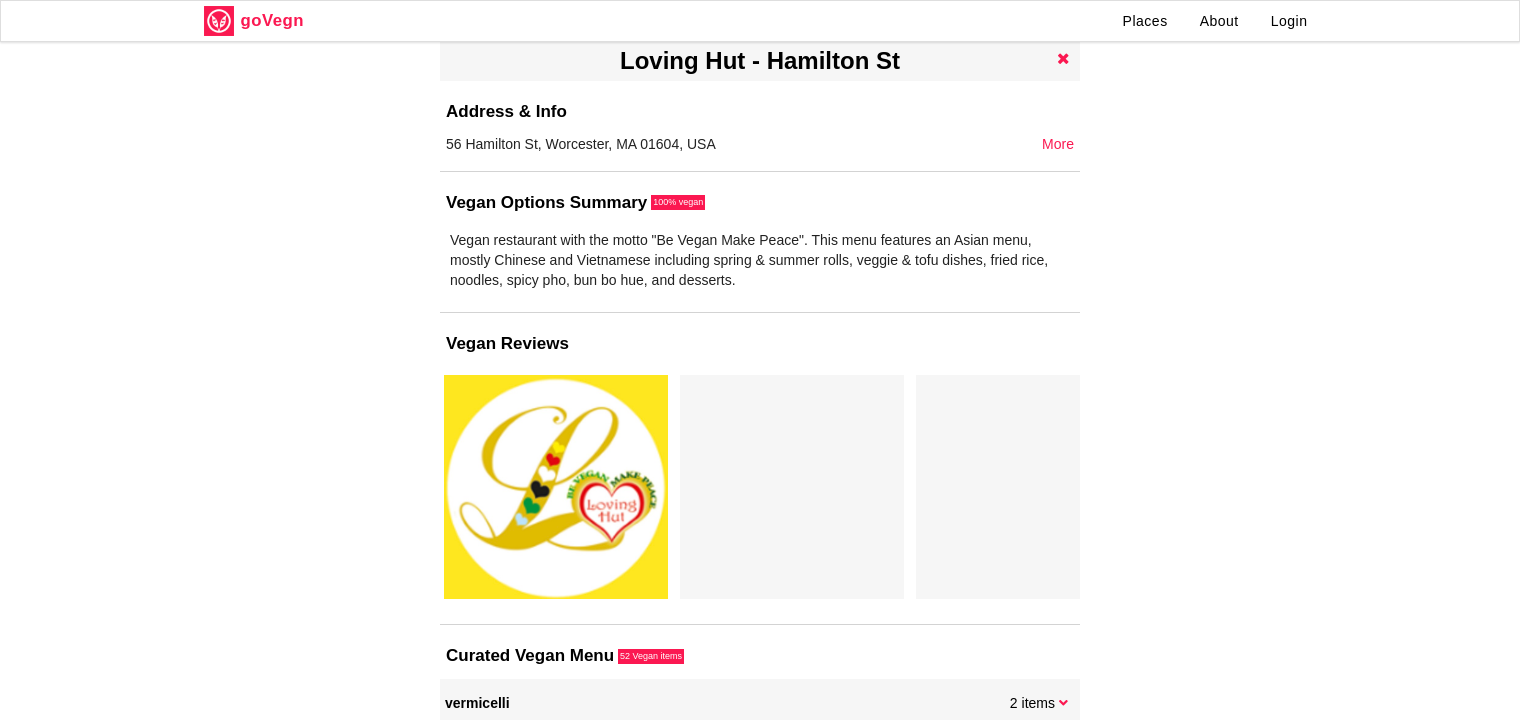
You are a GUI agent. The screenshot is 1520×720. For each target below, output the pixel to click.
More (1058, 144)
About (1219, 21)
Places (1145, 21)
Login (1289, 21)
